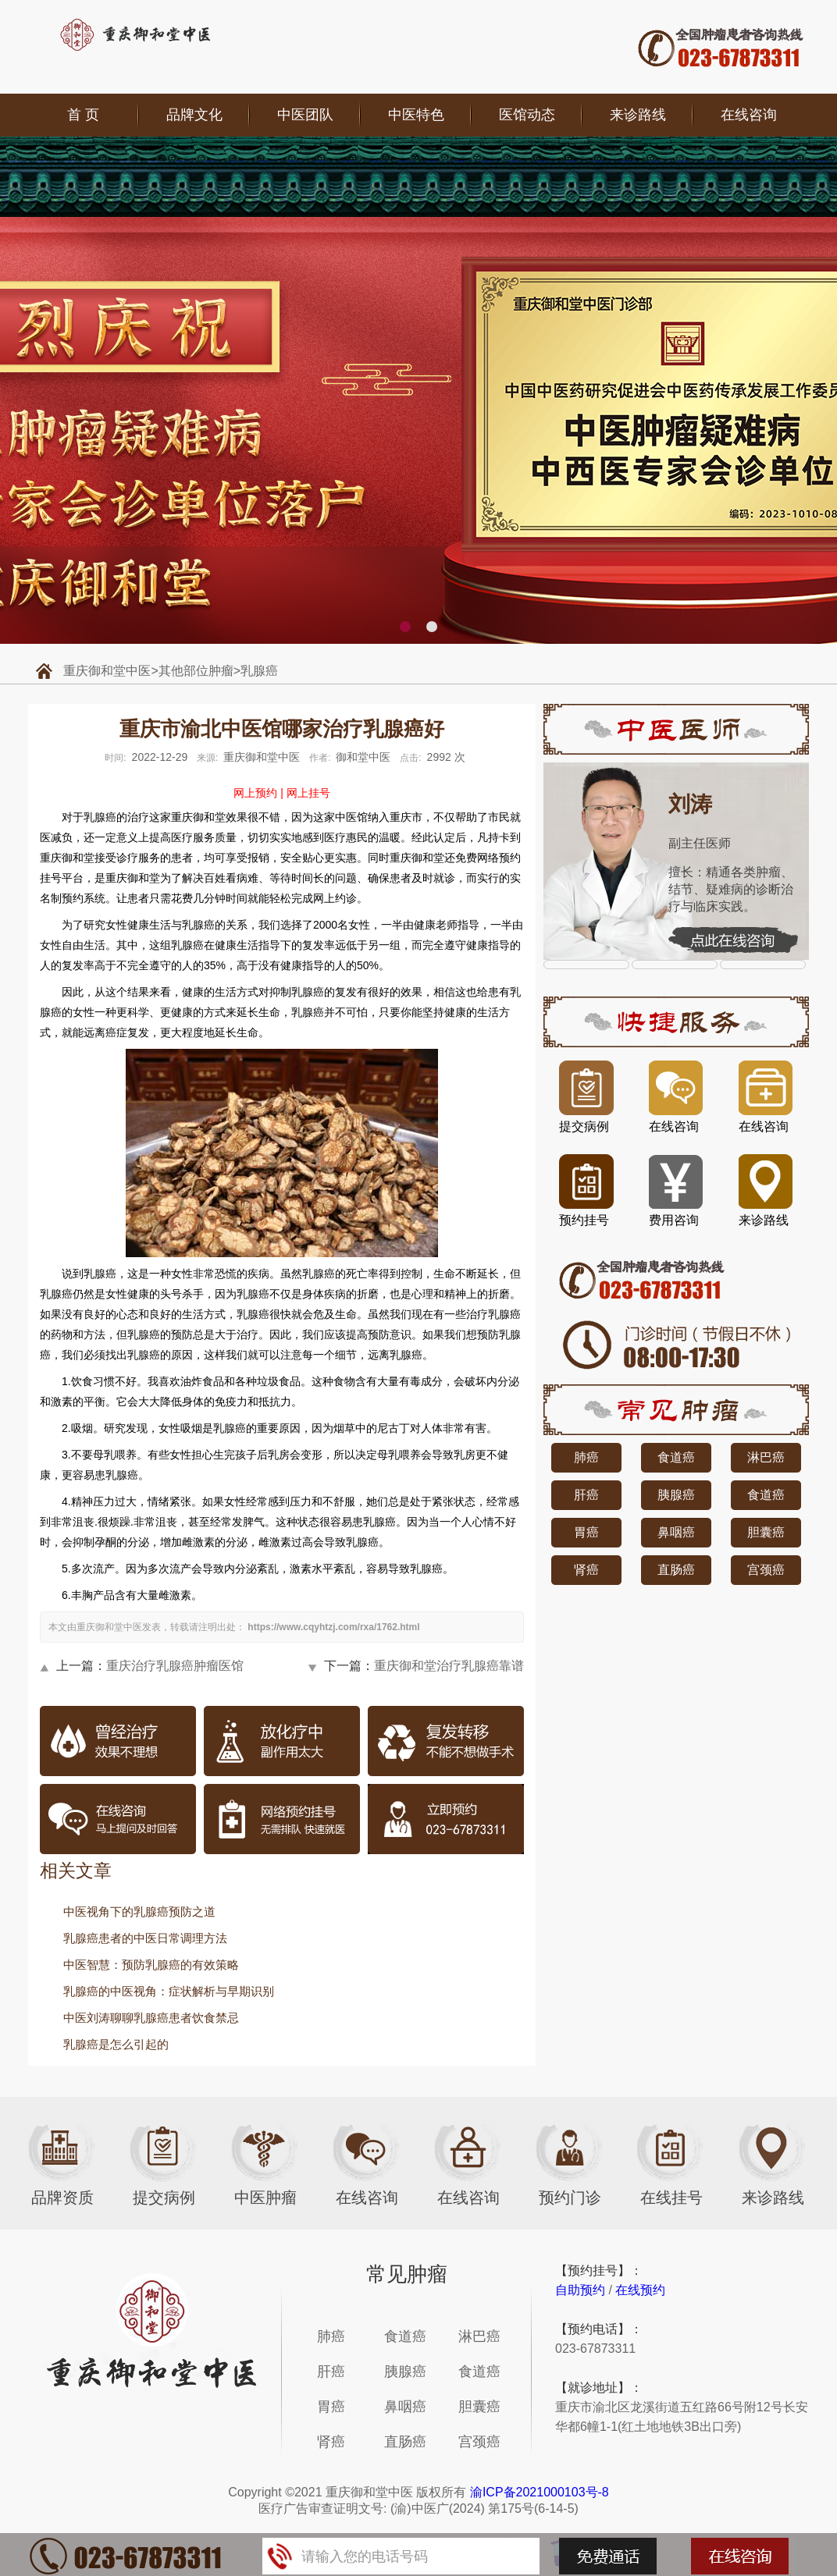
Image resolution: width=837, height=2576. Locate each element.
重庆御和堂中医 (107, 670)
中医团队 (305, 115)
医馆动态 (527, 115)
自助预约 (580, 2290)
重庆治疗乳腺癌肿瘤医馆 (175, 1665)
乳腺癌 (259, 670)
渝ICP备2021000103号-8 (539, 2492)
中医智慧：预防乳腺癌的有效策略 (151, 1964)
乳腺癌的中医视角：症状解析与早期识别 (168, 1991)
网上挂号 (308, 793)
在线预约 (640, 2290)
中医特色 (416, 115)
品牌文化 (194, 115)
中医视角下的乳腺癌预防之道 (139, 1911)
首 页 (83, 115)
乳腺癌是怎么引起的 (116, 2044)
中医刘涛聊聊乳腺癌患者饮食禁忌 (151, 2017)
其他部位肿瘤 (195, 670)
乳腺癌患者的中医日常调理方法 (145, 1938)
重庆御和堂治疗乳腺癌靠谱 (449, 1665)
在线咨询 (749, 115)
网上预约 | (258, 793)
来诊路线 (638, 115)
